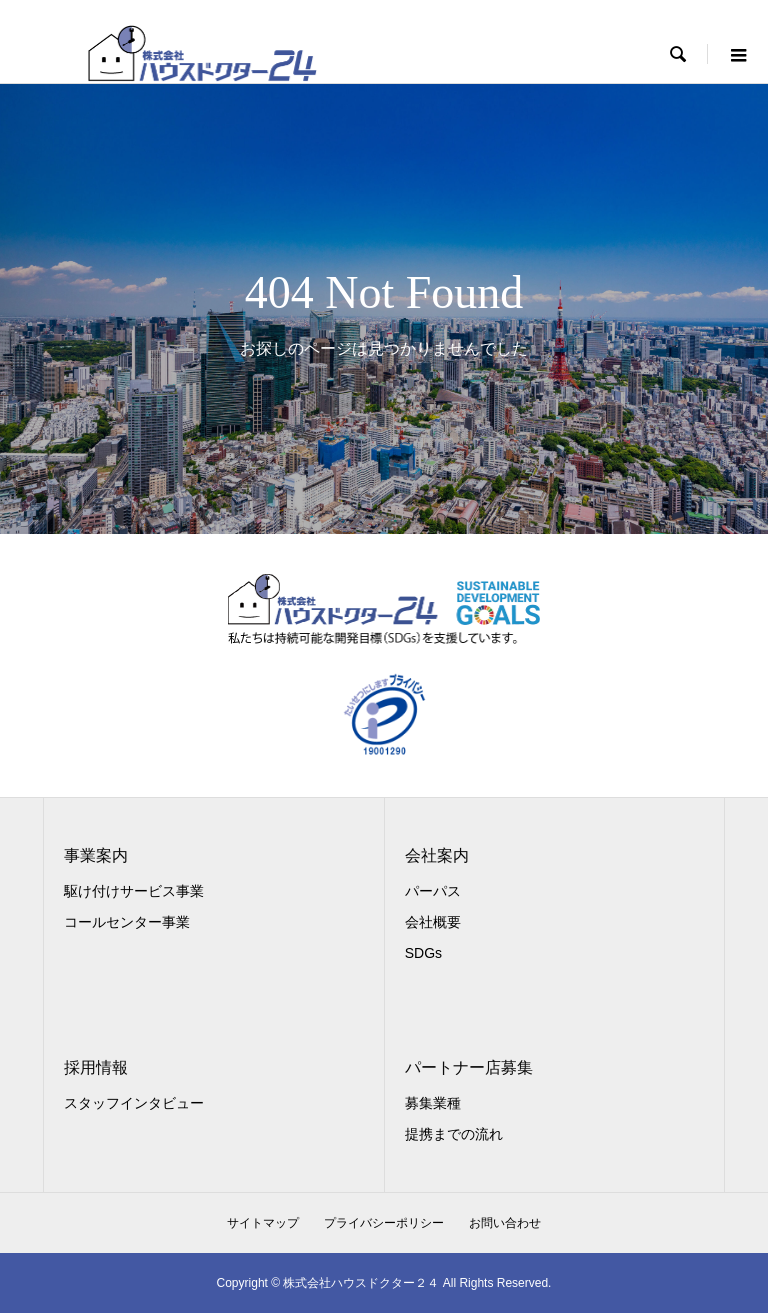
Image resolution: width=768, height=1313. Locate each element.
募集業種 (433, 1103)
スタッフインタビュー (134, 1103)
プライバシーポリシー (384, 1223)
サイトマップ (263, 1223)
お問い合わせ (505, 1223)
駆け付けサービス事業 (134, 891)
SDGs (423, 953)
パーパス (433, 891)
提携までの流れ (454, 1134)
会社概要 (433, 922)
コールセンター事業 (127, 922)
